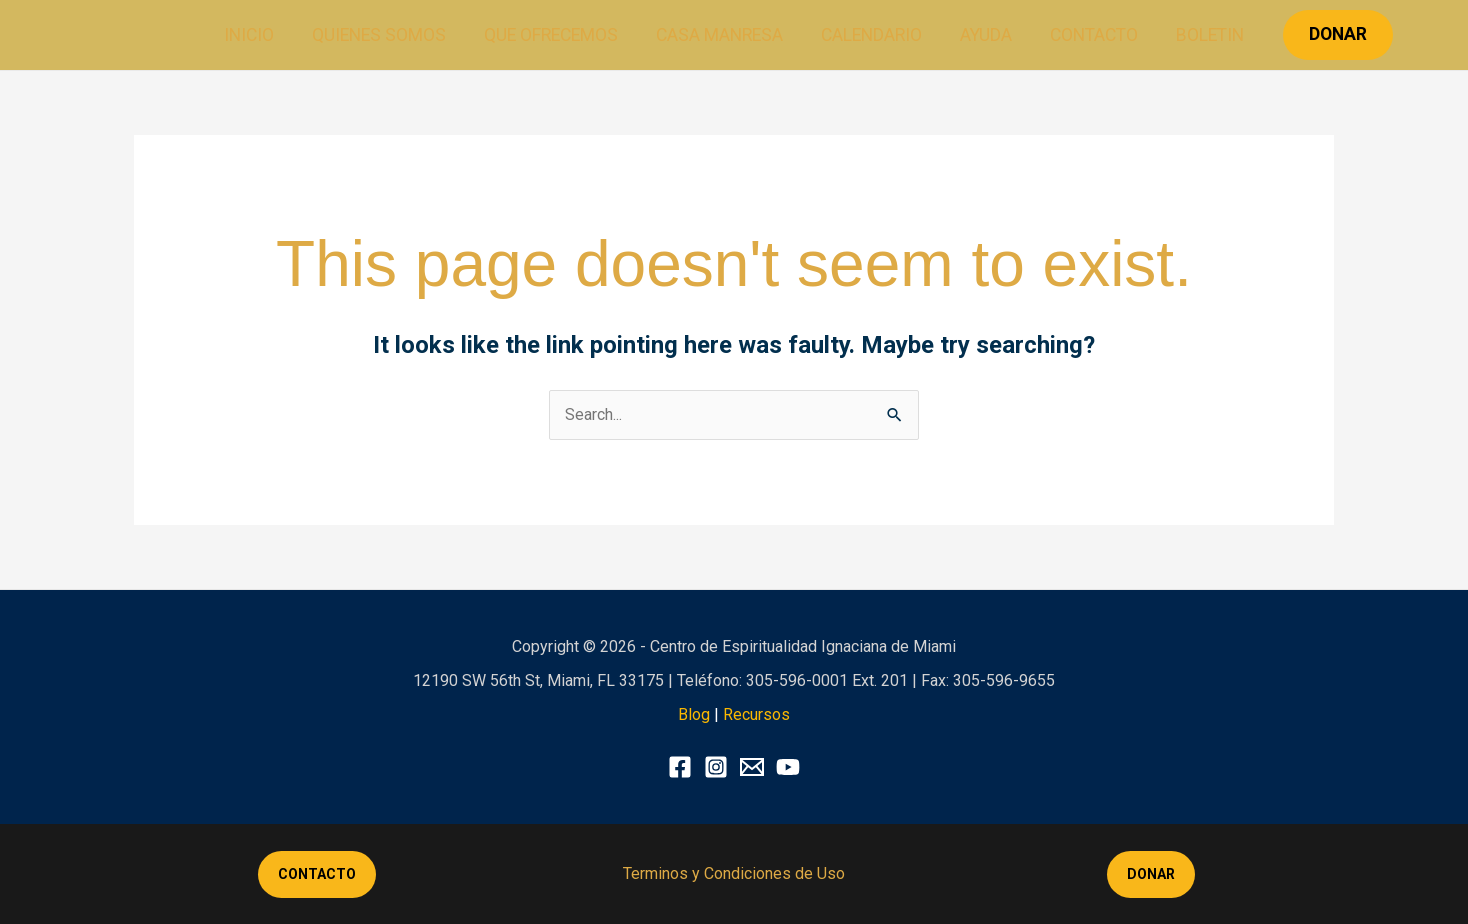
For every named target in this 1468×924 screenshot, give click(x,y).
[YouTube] (788, 767)
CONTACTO (317, 874)
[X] (752, 767)
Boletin (1200, 35)
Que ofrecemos (555, 35)
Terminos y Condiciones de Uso (734, 873)
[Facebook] (680, 767)
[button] (1327, 34)
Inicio (259, 35)
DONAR (1151, 874)
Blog (694, 714)
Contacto (1087, 35)
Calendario (870, 35)
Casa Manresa (720, 35)
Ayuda (982, 35)
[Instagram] (716, 767)
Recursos (756, 714)
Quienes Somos (386, 35)
